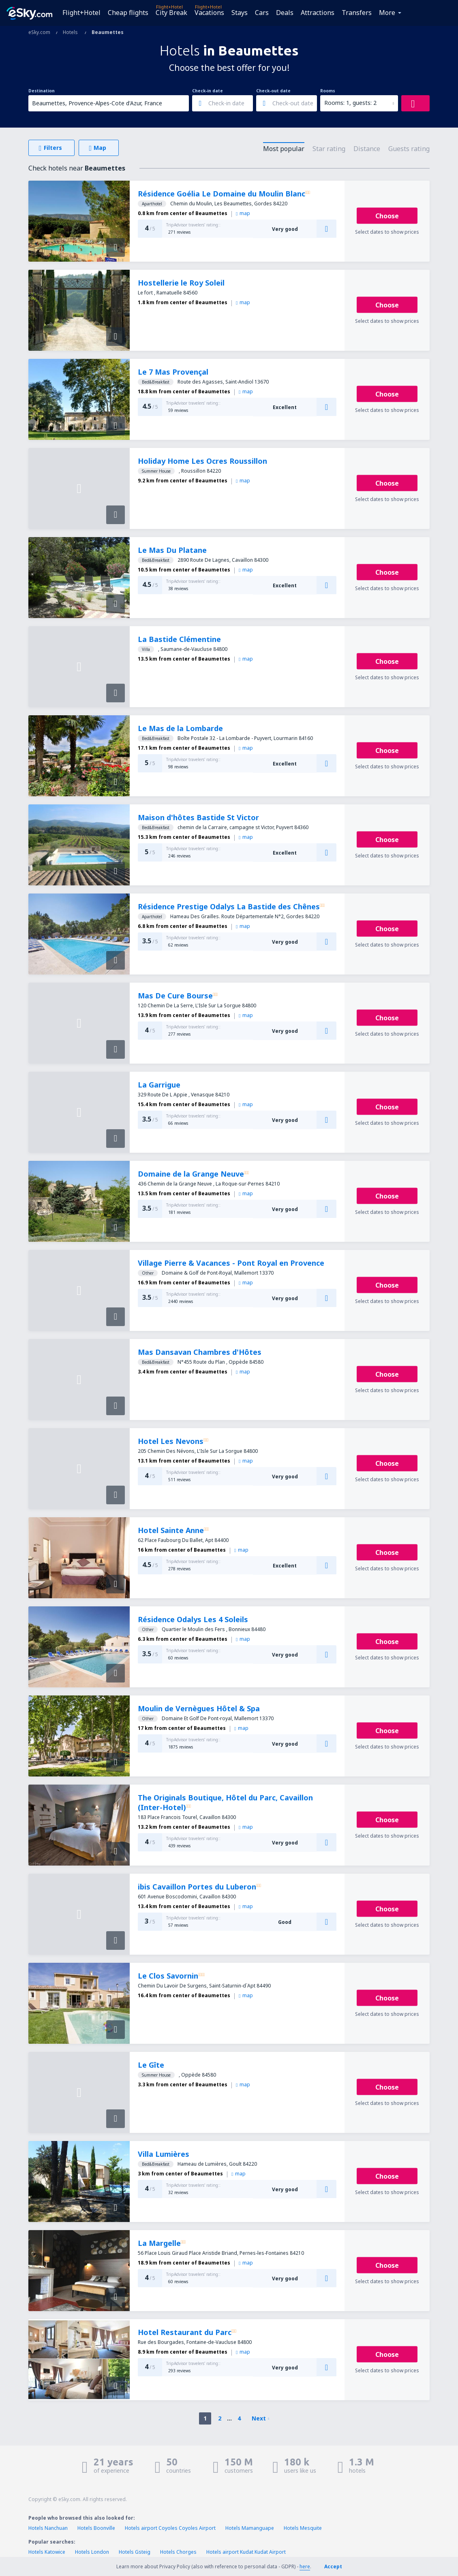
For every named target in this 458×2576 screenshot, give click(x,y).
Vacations (209, 12)
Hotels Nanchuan (48, 2528)
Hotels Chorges (178, 2551)
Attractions (317, 12)
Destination (41, 91)
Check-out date (273, 91)
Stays (239, 12)
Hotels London (92, 2551)
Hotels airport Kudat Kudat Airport (246, 2551)
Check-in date (207, 91)
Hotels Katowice (46, 2551)
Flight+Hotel (81, 12)
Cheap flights (128, 12)
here (305, 2566)
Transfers (357, 12)
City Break (171, 12)
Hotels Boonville (96, 2528)
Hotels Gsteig (134, 2551)
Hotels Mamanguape (249, 2528)
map (243, 213)
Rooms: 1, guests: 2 (350, 103)
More (387, 12)
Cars (262, 12)
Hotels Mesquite (303, 2528)
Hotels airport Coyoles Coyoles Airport (170, 2528)
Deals (284, 12)
